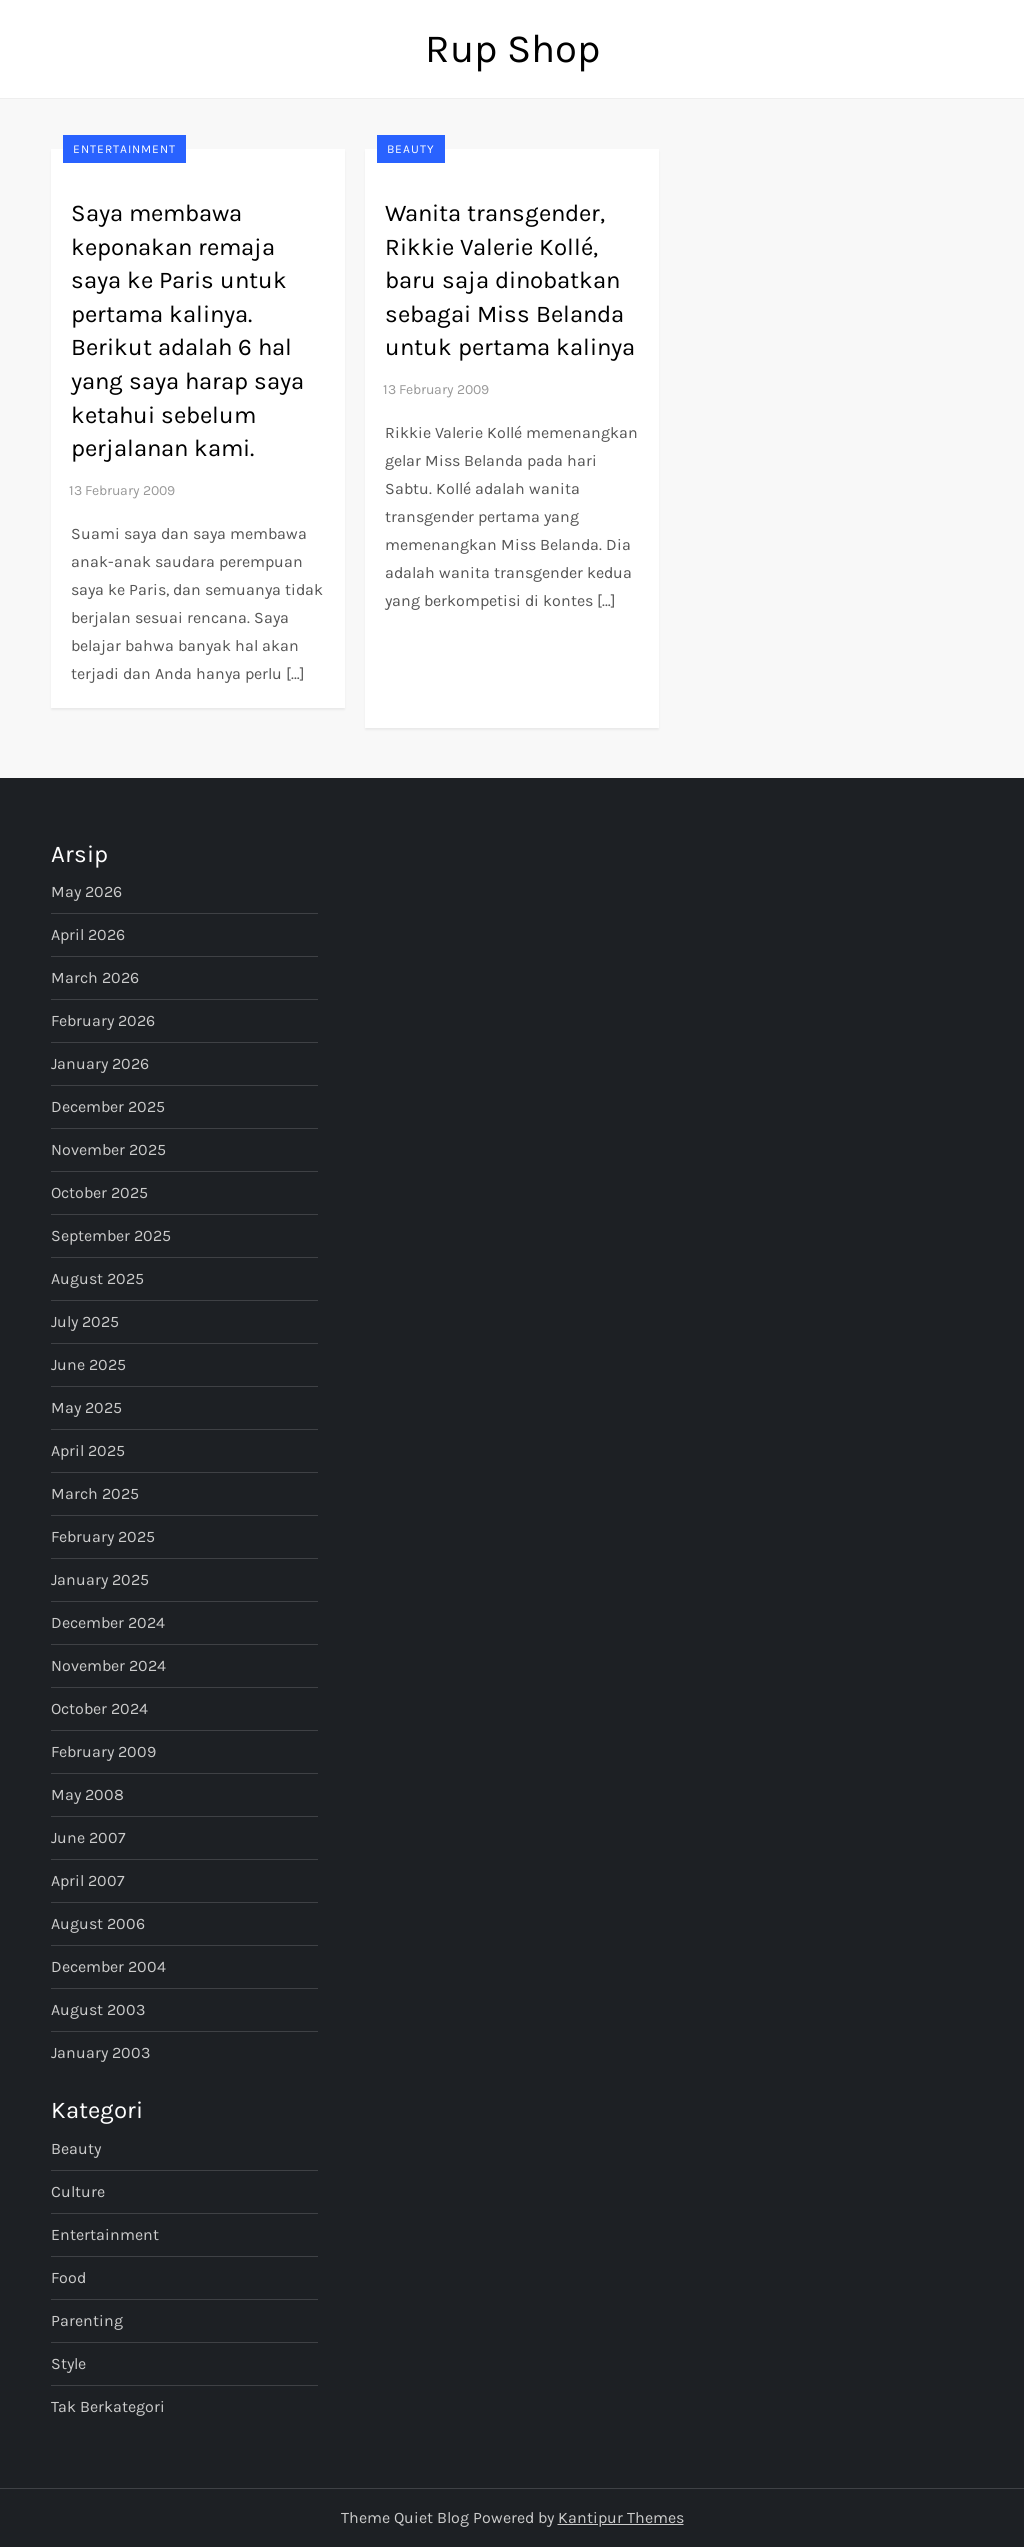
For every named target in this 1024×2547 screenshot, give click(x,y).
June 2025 (88, 1364)
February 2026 (103, 1020)
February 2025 (103, 1536)
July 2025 (85, 1321)
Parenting (87, 2320)
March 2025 (95, 1493)
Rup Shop (512, 48)
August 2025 (97, 1278)
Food (68, 2277)
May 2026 (86, 891)
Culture (78, 2191)
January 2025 (100, 1579)
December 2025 (108, 1106)
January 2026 (100, 1063)
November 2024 (108, 1665)
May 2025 (86, 1407)
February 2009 (103, 1751)
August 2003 (98, 2009)
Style (68, 2363)
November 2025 (108, 1149)
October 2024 (99, 1708)
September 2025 (111, 1235)
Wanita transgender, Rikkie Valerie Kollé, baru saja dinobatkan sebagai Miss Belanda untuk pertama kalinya (510, 280)
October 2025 (99, 1192)
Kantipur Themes (621, 2517)
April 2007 (88, 1880)
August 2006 (98, 1923)
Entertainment (124, 149)
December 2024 (108, 1622)
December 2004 (108, 1966)
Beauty (411, 149)
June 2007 (88, 1837)
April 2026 (88, 934)
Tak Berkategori (108, 2406)
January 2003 (100, 2052)
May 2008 (87, 1794)
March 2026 (95, 977)
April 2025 (88, 1450)
